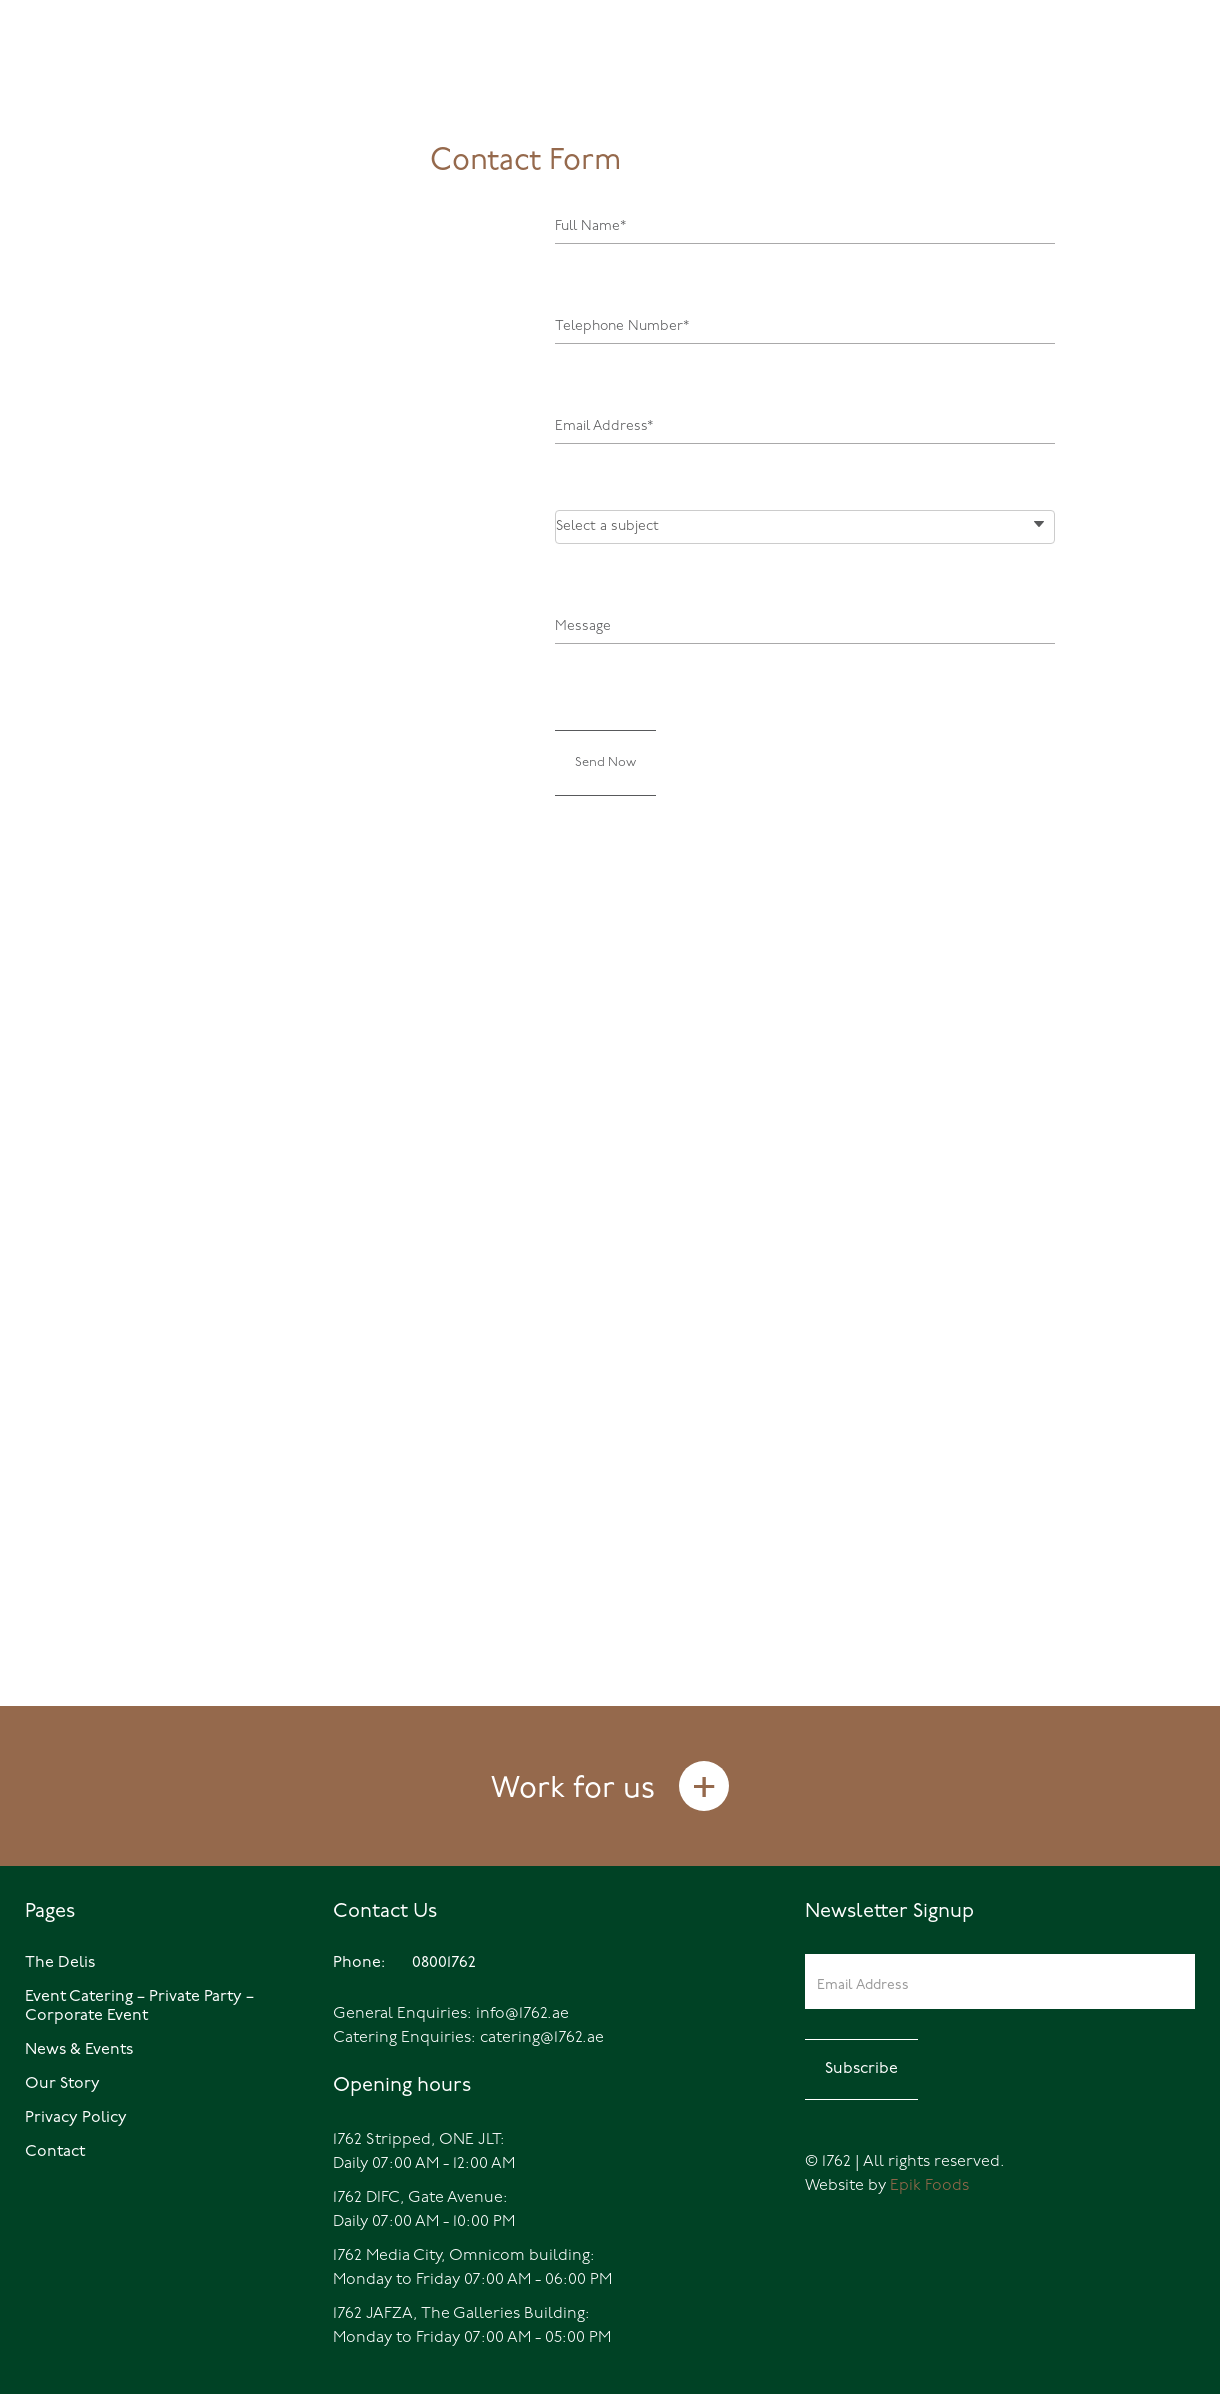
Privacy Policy (76, 2118)
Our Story (62, 2084)
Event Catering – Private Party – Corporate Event (139, 2006)
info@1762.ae (522, 2014)
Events (1009, 85)
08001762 (97, 83)
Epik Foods (929, 2186)
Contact (55, 2152)
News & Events (79, 2050)
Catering (1125, 85)
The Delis (890, 85)
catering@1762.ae (542, 2038)
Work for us (573, 1789)
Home (789, 85)
